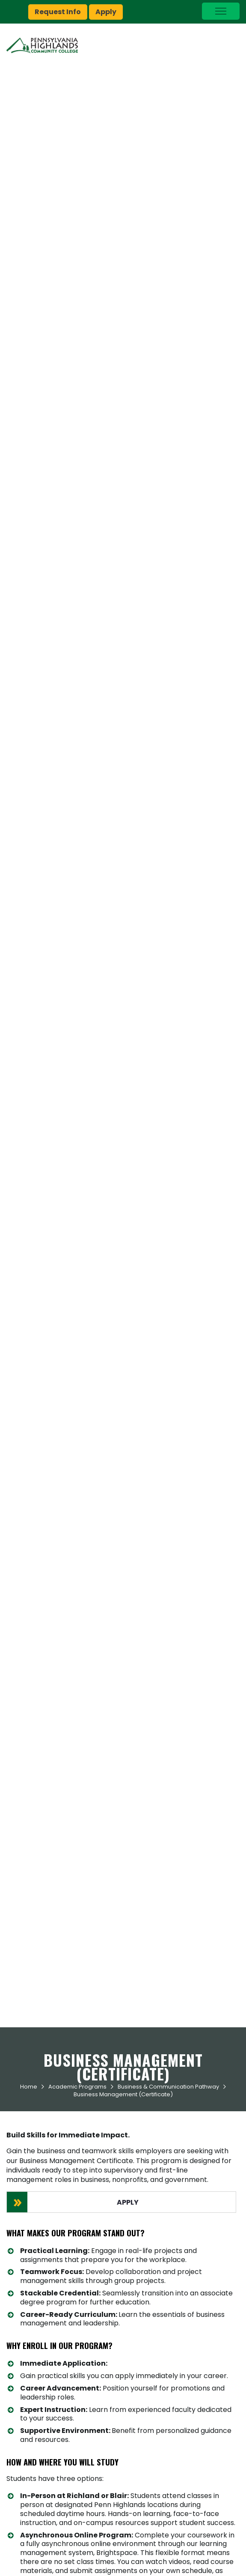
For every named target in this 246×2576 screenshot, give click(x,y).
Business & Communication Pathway (168, 2087)
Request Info (58, 12)
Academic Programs (77, 2087)
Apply (105, 12)
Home (28, 2087)
